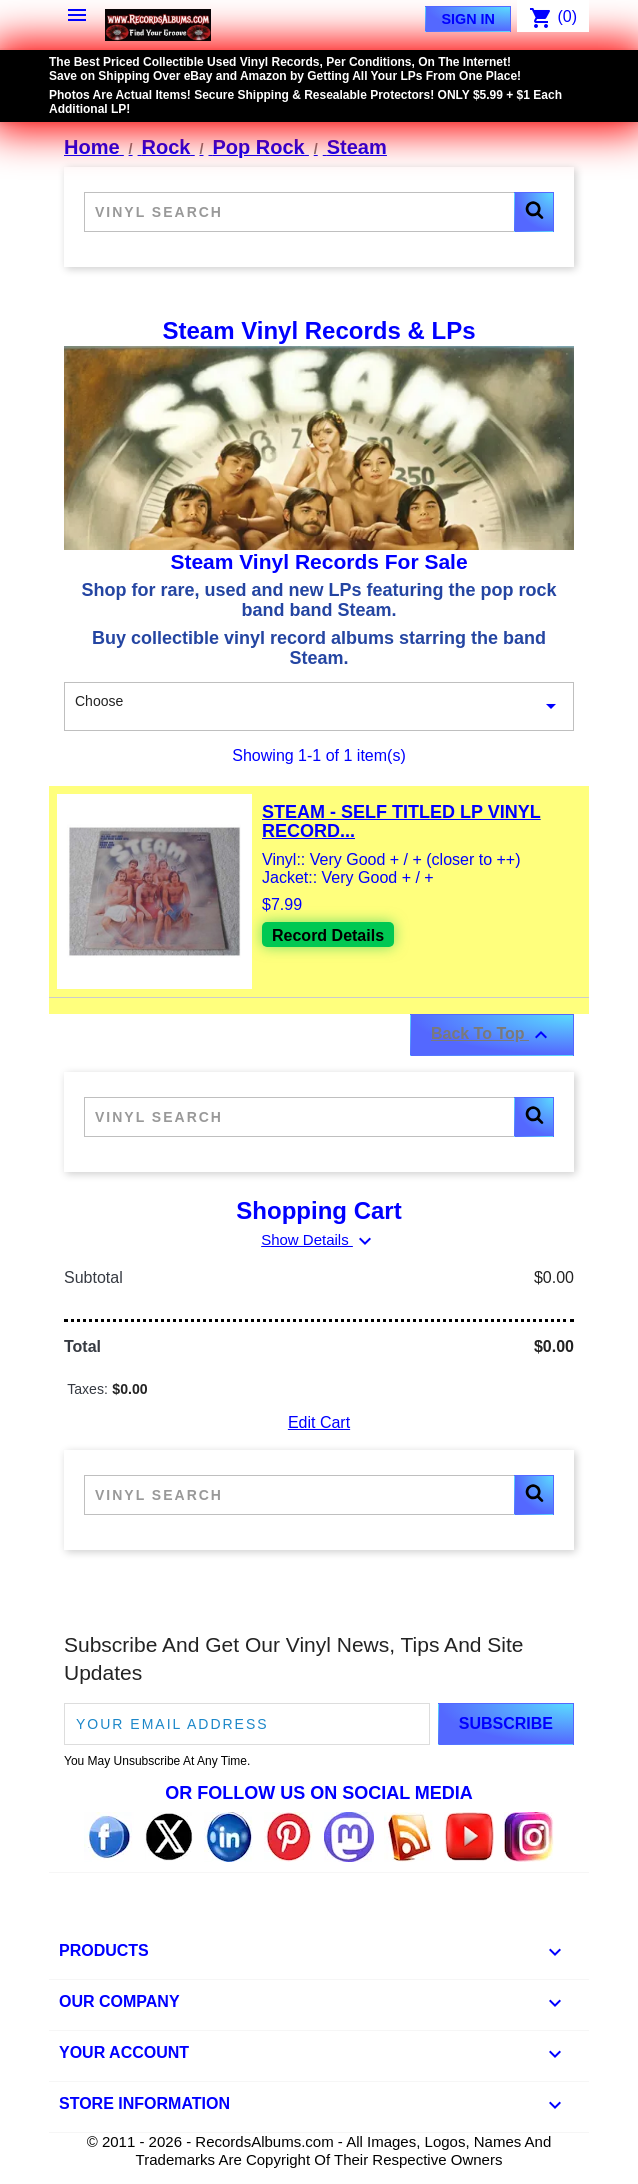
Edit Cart (319, 1422)
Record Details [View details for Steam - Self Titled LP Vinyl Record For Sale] (328, 935)
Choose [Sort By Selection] (319, 707)
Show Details (319, 1239)
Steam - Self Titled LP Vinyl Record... (401, 822)
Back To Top (492, 1035)
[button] (534, 212)
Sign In (468, 19)
